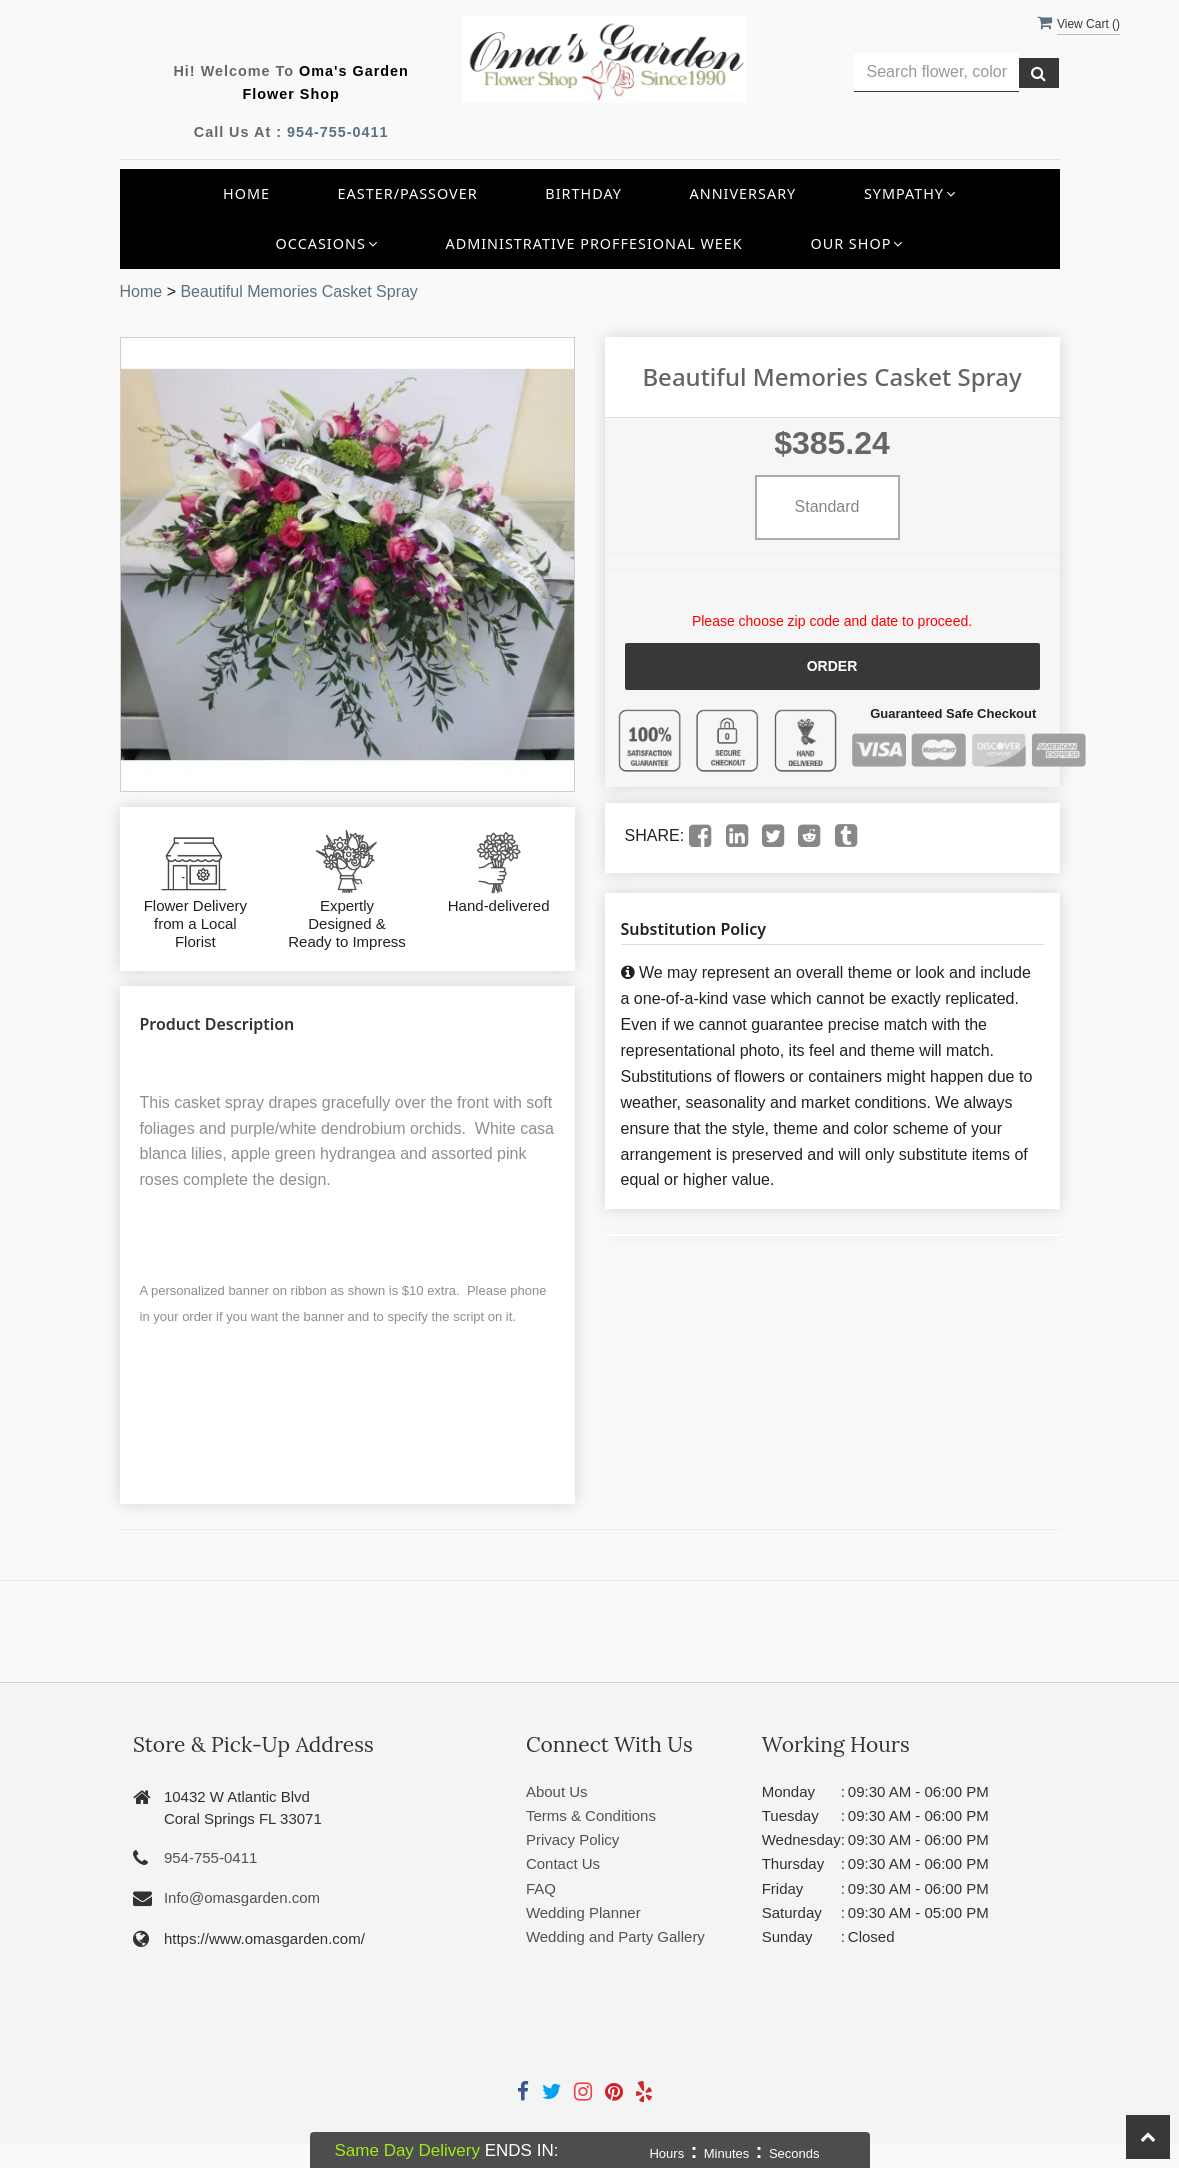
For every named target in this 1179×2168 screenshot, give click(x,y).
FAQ (541, 1888)
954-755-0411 (338, 132)
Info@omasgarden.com (242, 1897)
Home (246, 193)
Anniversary (743, 193)
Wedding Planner (583, 1912)
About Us (557, 1791)
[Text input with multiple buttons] (936, 72)
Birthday (583, 193)
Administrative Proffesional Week (593, 243)
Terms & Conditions (591, 1815)
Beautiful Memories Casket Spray (298, 291)
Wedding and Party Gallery (615, 1936)
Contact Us (563, 1863)
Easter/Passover (408, 193)
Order (832, 666)
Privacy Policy (572, 1839)
